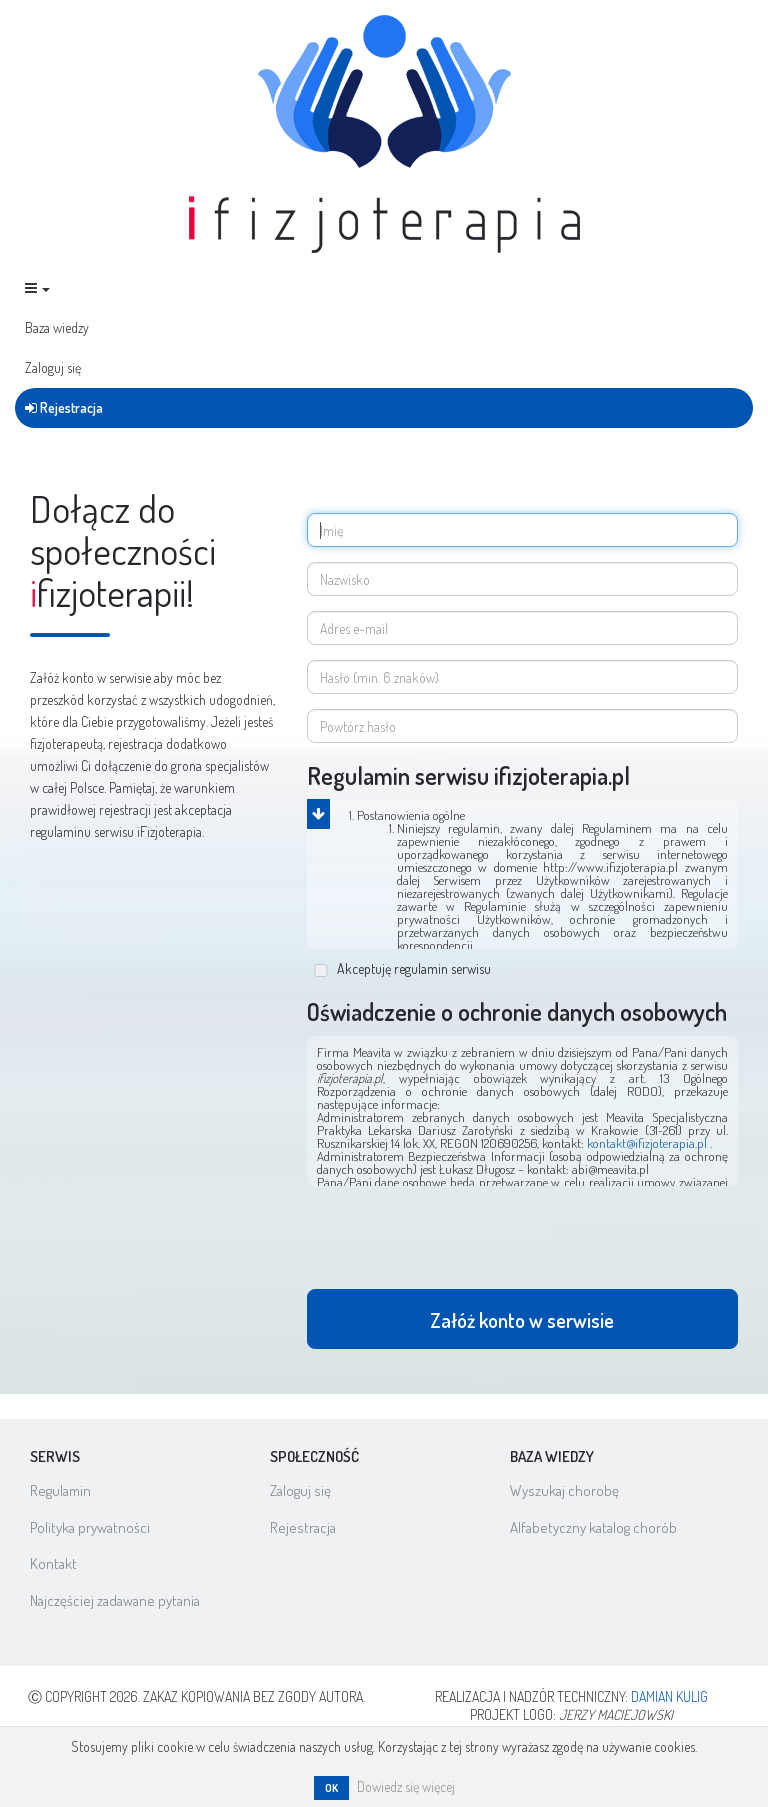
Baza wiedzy (57, 327)
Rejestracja (64, 407)
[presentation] (459, 1245)
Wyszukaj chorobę (564, 1490)
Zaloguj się (53, 367)
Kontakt (53, 1563)
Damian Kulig (669, 1696)
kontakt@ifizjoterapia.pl (648, 1143)
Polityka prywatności (90, 1527)
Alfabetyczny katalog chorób (593, 1527)
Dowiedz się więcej (406, 1786)
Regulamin (60, 1490)
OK (331, 1788)
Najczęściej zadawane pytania (115, 1600)
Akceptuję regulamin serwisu (404, 968)
